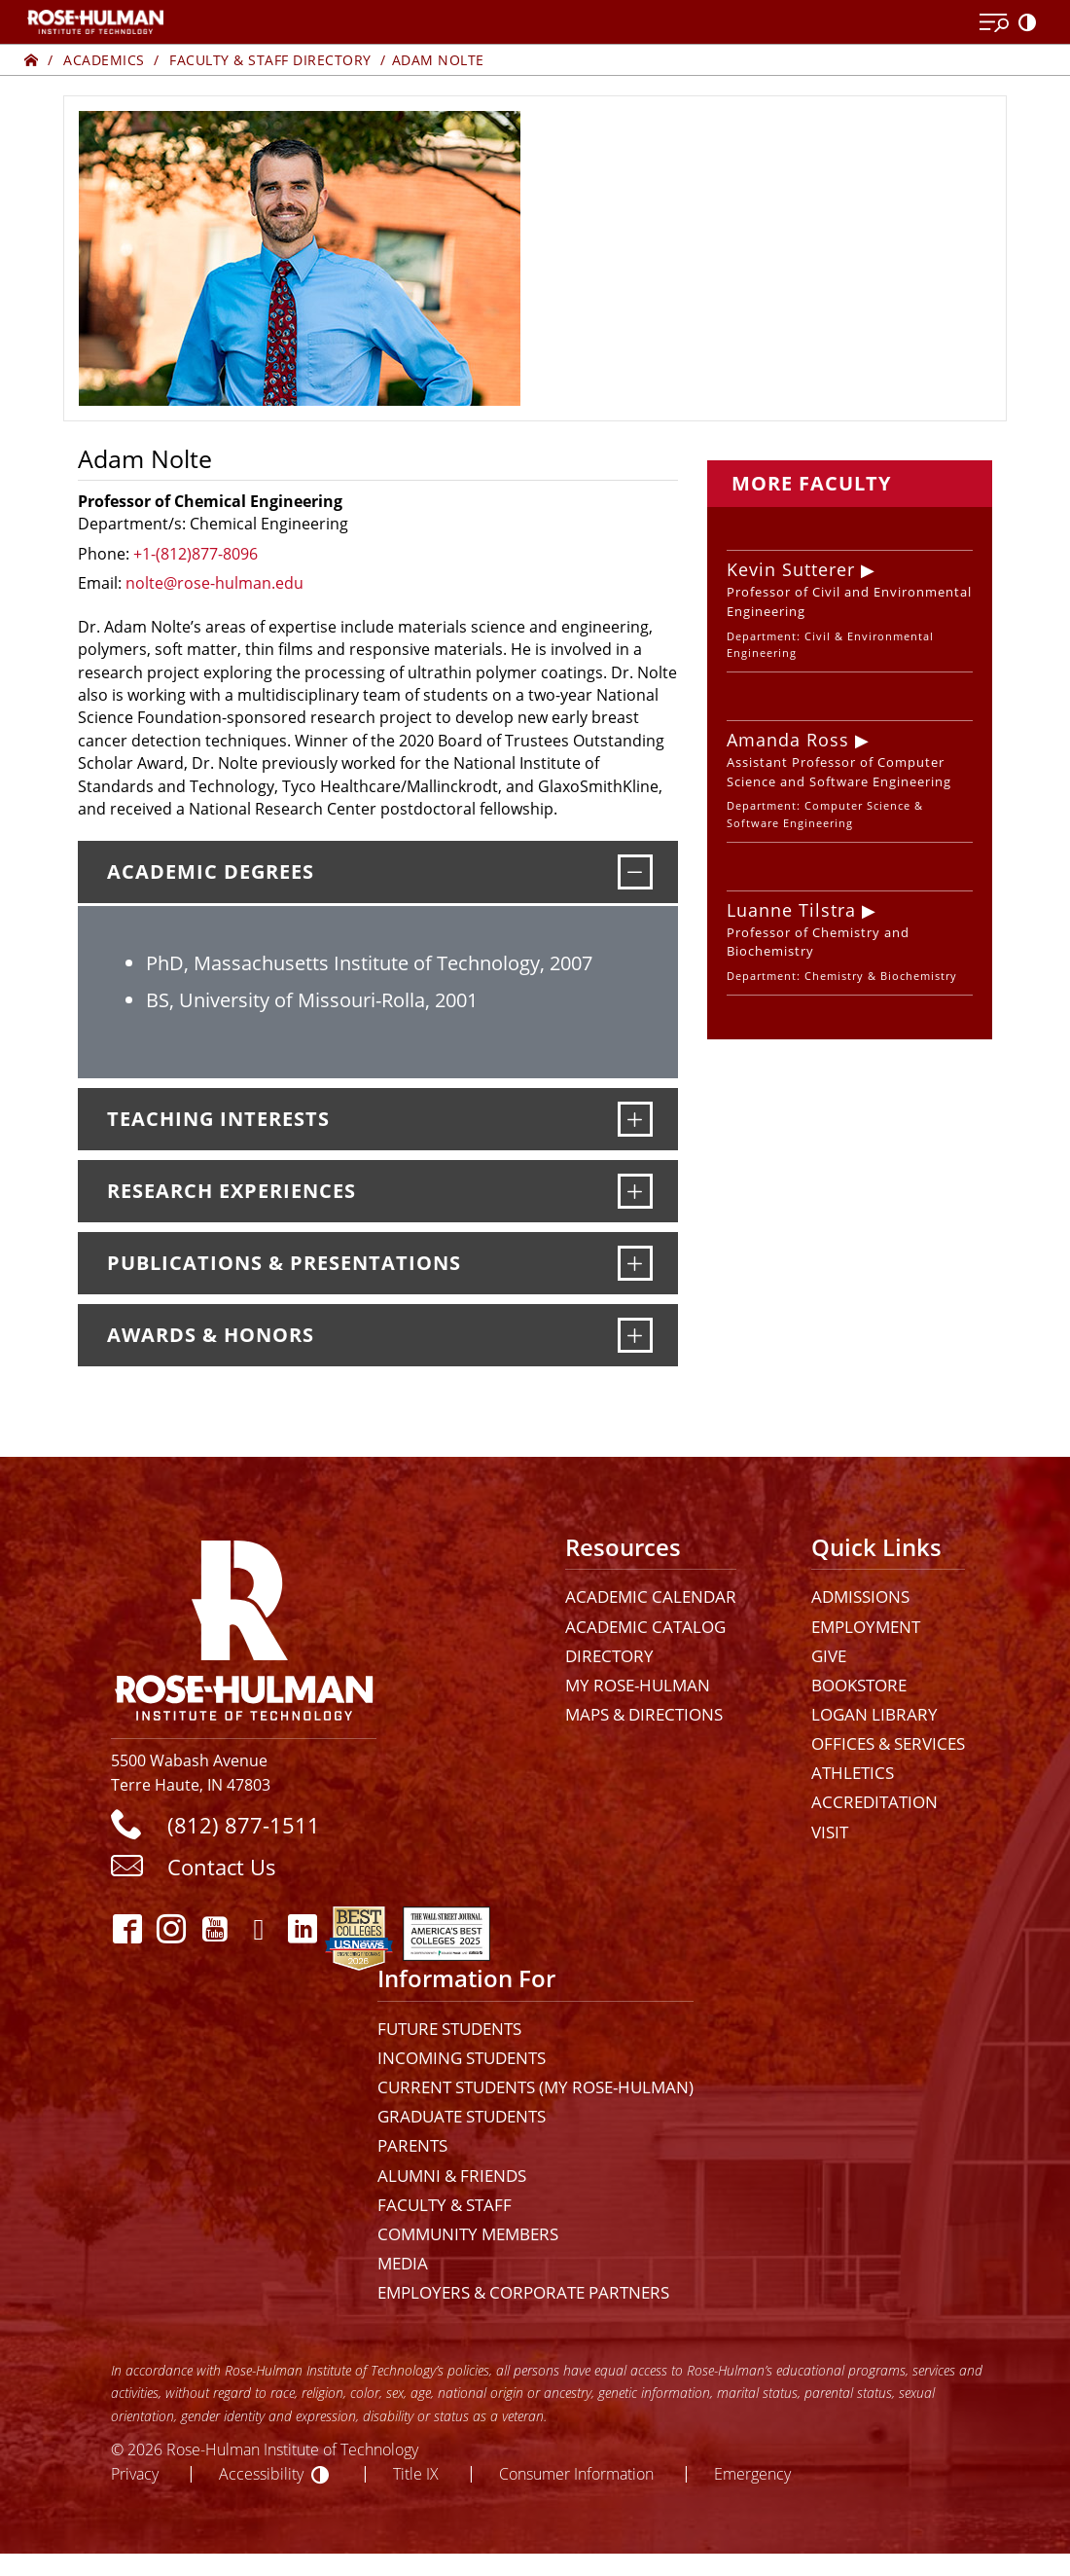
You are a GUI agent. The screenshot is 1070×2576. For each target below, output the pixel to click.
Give (828, 1656)
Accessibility (261, 2473)
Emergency (752, 2473)
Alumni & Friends (451, 2175)
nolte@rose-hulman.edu (214, 583)
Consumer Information (576, 2473)
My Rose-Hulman (637, 1685)
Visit (829, 1832)
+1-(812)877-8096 (195, 553)
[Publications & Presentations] (635, 1263)
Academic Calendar (650, 1596)
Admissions (860, 1596)
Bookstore (859, 1685)
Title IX (416, 2473)
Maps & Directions (644, 1714)
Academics (104, 60)
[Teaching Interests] (635, 1119)
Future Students (449, 2028)
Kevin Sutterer (791, 569)
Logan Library (874, 1714)
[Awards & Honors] (635, 1335)
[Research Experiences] (635, 1191)
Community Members (467, 2234)
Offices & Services (888, 1743)
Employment (865, 1626)
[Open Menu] (994, 23)
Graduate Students (461, 2116)
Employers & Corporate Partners (523, 2292)
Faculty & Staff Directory (270, 60)
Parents (412, 2145)
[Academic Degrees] (635, 871)
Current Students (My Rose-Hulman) (535, 2087)
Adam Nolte (438, 60)
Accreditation (874, 1802)
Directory (609, 1656)
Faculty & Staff (444, 2205)
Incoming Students (461, 2058)
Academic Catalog (645, 1626)
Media (402, 2263)
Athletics (852, 1772)
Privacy (135, 2473)
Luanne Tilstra (791, 910)
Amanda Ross (788, 739)
